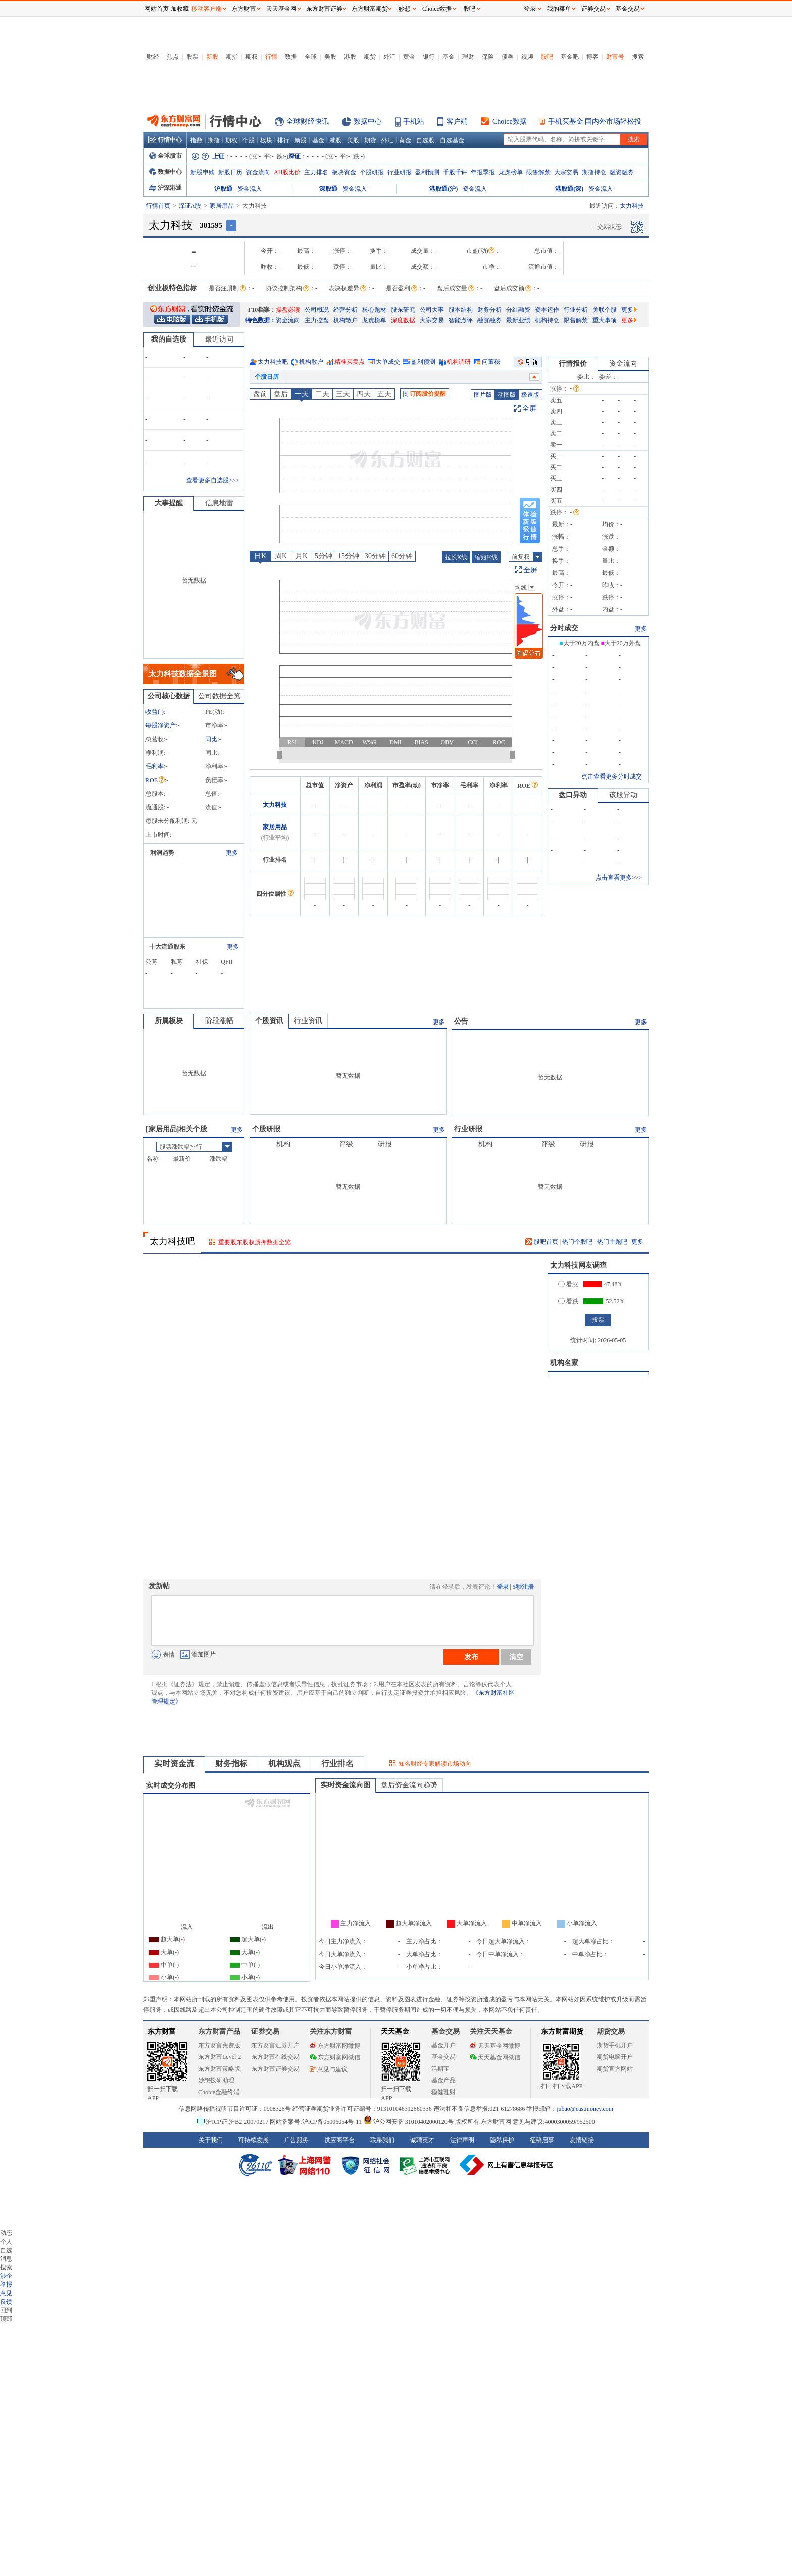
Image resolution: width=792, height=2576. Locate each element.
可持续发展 (253, 2140)
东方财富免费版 (219, 2045)
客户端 (457, 121)
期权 (251, 56)
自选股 (425, 140)
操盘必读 (288, 309)
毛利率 (154, 766)
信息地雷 (219, 503)
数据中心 (368, 121)
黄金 (409, 56)
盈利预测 (427, 172)
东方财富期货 (562, 2031)
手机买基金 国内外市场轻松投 (595, 121)
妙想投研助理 (216, 2080)
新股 (212, 56)
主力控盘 (317, 320)
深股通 (328, 188)
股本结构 (461, 309)
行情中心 (165, 139)
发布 (471, 1656)
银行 (429, 56)
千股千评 (455, 172)
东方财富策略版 (219, 2068)
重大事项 (604, 320)
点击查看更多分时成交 (611, 776)
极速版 (530, 394)
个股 (248, 140)
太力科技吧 (273, 361)
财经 (153, 56)
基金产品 (443, 2080)
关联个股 (604, 309)
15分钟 (348, 556)
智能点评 (461, 320)
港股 (350, 56)
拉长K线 (456, 557)
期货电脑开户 (615, 2056)
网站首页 (156, 8)
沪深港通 (165, 187)
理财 (468, 56)
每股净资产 (160, 725)
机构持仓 (547, 320)
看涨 (568, 1284)
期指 (232, 56)
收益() (154, 711)
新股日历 (230, 172)
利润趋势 (162, 852)
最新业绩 (518, 320)
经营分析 (345, 309)
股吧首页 (541, 1241)
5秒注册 (523, 1586)
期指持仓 (594, 172)
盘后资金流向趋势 (409, 1785)
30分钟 (375, 556)
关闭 (133, 27)
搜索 (638, 56)
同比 (211, 739)
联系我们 (382, 2140)
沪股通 (223, 188)
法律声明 (462, 2140)
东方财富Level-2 (219, 2056)
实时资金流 (174, 1763)
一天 (301, 394)
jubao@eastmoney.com (585, 2108)
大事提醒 (169, 503)
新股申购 (202, 172)
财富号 (615, 56)
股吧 (547, 56)
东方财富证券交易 (275, 2068)
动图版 (507, 394)
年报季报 (483, 172)
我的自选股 (168, 339)
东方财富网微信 (335, 2057)
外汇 (389, 56)
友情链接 (582, 2140)
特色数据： (260, 320)
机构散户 (345, 320)
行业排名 (337, 1763)
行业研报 (399, 172)
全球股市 (165, 155)
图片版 (483, 394)
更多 (629, 309)
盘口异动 (573, 795)
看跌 (568, 1301)
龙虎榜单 (511, 172)
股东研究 (403, 309)
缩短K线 (486, 557)
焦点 (173, 56)
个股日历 (267, 376)
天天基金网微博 (495, 2045)
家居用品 (222, 205)
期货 (370, 56)
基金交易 (443, 2056)
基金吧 (570, 56)
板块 (266, 140)
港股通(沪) (443, 188)
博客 (592, 56)
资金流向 (258, 172)
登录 (503, 1586)
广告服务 (296, 2140)
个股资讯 (269, 1021)
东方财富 (161, 2031)
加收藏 (180, 8)
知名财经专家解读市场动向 (435, 1763)
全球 (311, 56)
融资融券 (622, 172)
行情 (271, 56)
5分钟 (323, 556)
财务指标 (231, 1763)
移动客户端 (206, 8)
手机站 (413, 121)
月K (301, 556)
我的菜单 (559, 8)
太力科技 (275, 804)
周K (281, 556)
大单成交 (388, 361)
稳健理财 (443, 2092)
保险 (488, 56)
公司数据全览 (219, 696)
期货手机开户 (615, 2045)
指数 (196, 140)
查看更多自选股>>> (212, 480)
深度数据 (403, 320)
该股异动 (623, 795)
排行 (283, 140)
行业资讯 (308, 1021)
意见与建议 (329, 2069)
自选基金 (452, 140)
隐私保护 (502, 2140)
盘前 (260, 394)
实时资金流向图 (345, 1785)
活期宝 (440, 2068)
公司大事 (432, 309)
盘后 (281, 394)
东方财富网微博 (335, 2045)
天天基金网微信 (495, 2057)
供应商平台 (339, 2140)
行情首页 (158, 205)
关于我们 (211, 2140)
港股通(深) (569, 188)
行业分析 (576, 309)
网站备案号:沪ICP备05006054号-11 (316, 2121)
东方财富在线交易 (275, 2056)
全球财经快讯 (307, 121)
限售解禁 (538, 172)
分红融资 (518, 309)
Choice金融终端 (218, 2092)
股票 (192, 56)
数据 (291, 56)
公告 (461, 1021)
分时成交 (564, 628)
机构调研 (459, 361)
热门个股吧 (577, 1241)
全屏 (529, 408)
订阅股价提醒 (424, 393)
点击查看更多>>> (619, 877)
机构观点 (284, 1763)
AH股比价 (287, 172)
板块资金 (344, 172)
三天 (343, 394)
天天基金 (395, 2031)
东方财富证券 (324, 8)
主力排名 (316, 172)
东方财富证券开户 (275, 2045)
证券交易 (593, 8)
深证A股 (190, 205)
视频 (527, 56)
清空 (516, 1656)
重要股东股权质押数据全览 (254, 1242)
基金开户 (443, 2045)
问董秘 (491, 361)
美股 (330, 56)
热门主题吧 (612, 1241)
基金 (448, 56)
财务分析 (489, 309)
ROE (155, 780)
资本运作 (547, 309)
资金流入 (249, 188)
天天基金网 (281, 8)
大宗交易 (566, 172)
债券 (508, 56)
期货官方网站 (615, 2068)
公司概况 (317, 309)
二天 (322, 394)
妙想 (405, 8)
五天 (384, 394)
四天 (364, 394)
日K (260, 556)
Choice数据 (509, 121)
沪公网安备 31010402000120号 (408, 2121)
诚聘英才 (422, 2140)
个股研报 (372, 172)
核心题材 (374, 309)
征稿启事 (542, 2140)
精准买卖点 (349, 361)
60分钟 (402, 556)
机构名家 (564, 1363)
